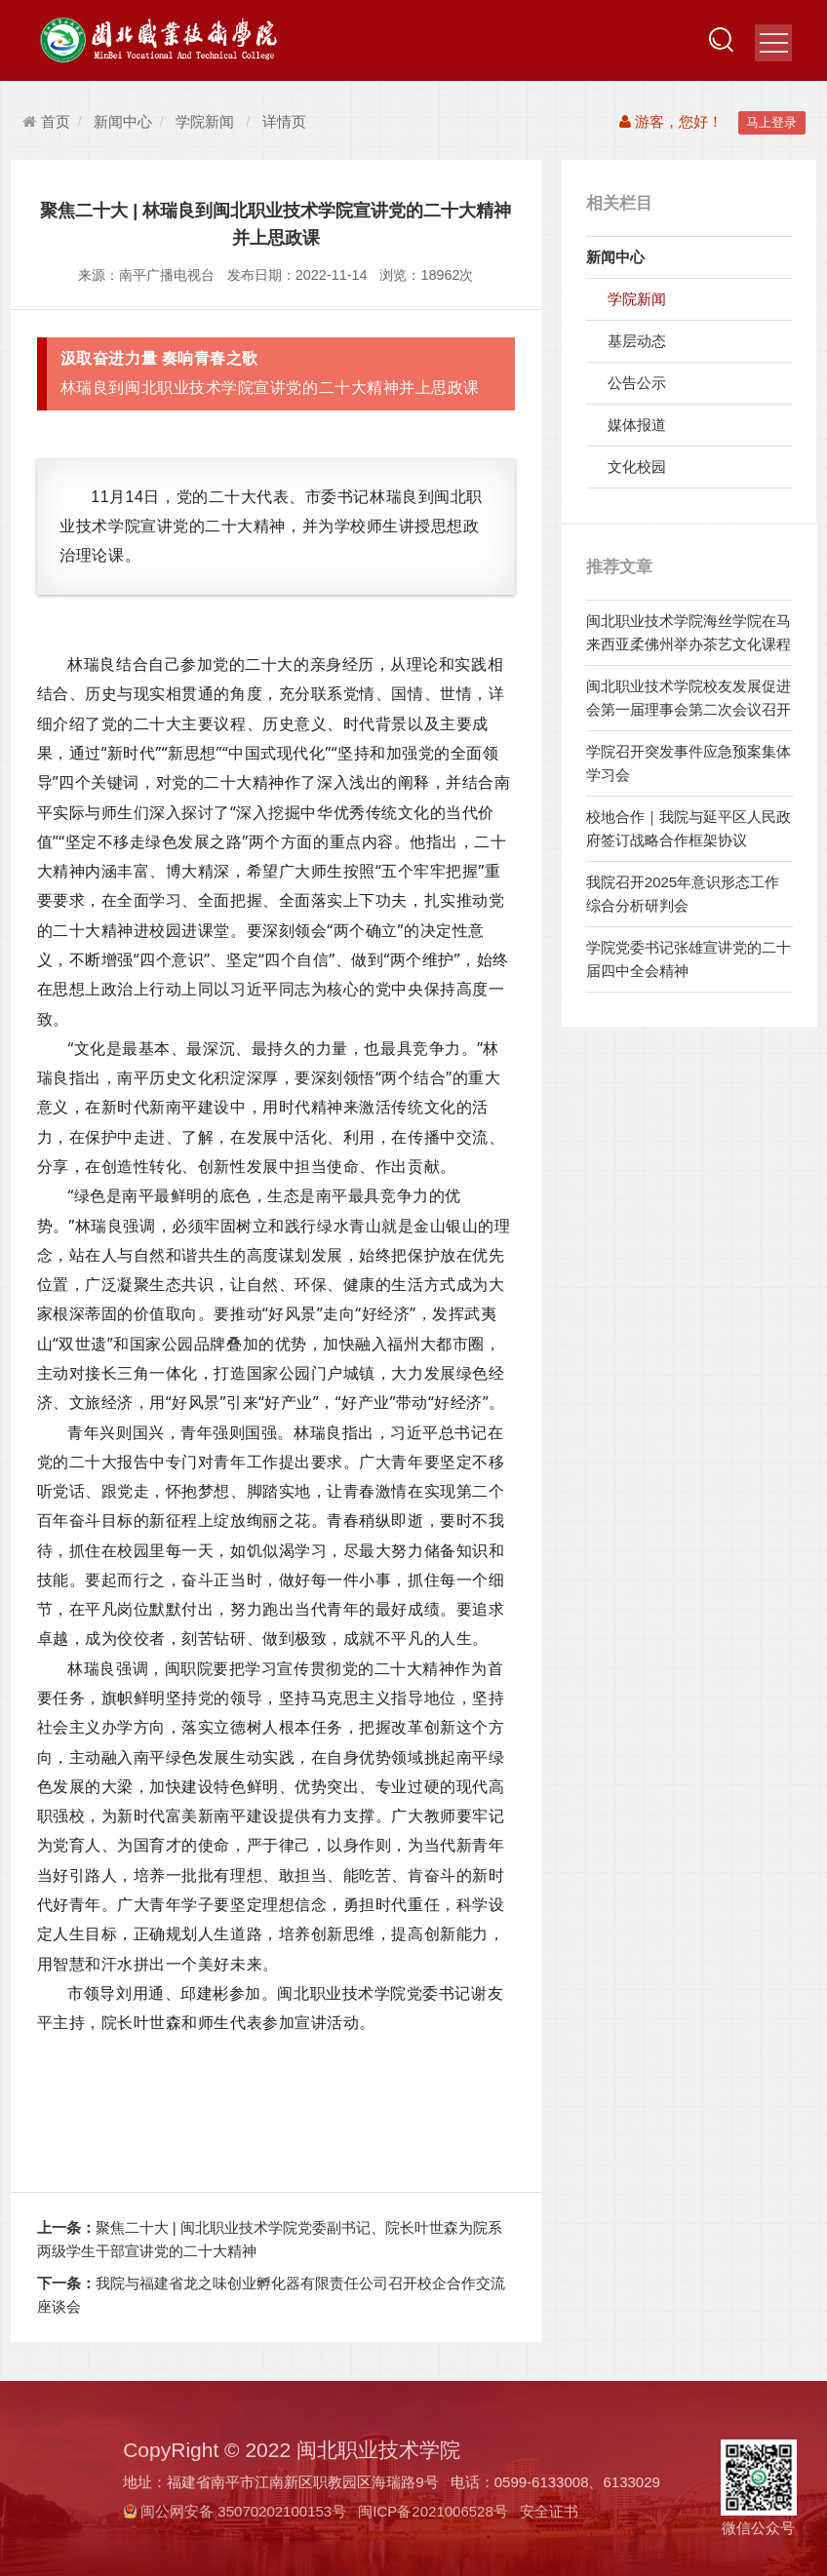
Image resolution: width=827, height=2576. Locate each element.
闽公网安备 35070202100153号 (243, 2511)
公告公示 (637, 382)
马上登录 (771, 122)
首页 (46, 121)
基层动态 (637, 340)
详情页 (284, 121)
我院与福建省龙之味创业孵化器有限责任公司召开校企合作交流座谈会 (271, 2295)
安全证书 (549, 2511)
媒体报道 (637, 424)
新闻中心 (123, 121)
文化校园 (637, 466)
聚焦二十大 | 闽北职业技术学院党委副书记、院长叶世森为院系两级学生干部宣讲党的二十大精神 (269, 2239)
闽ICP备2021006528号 (432, 2511)
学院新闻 (205, 121)
